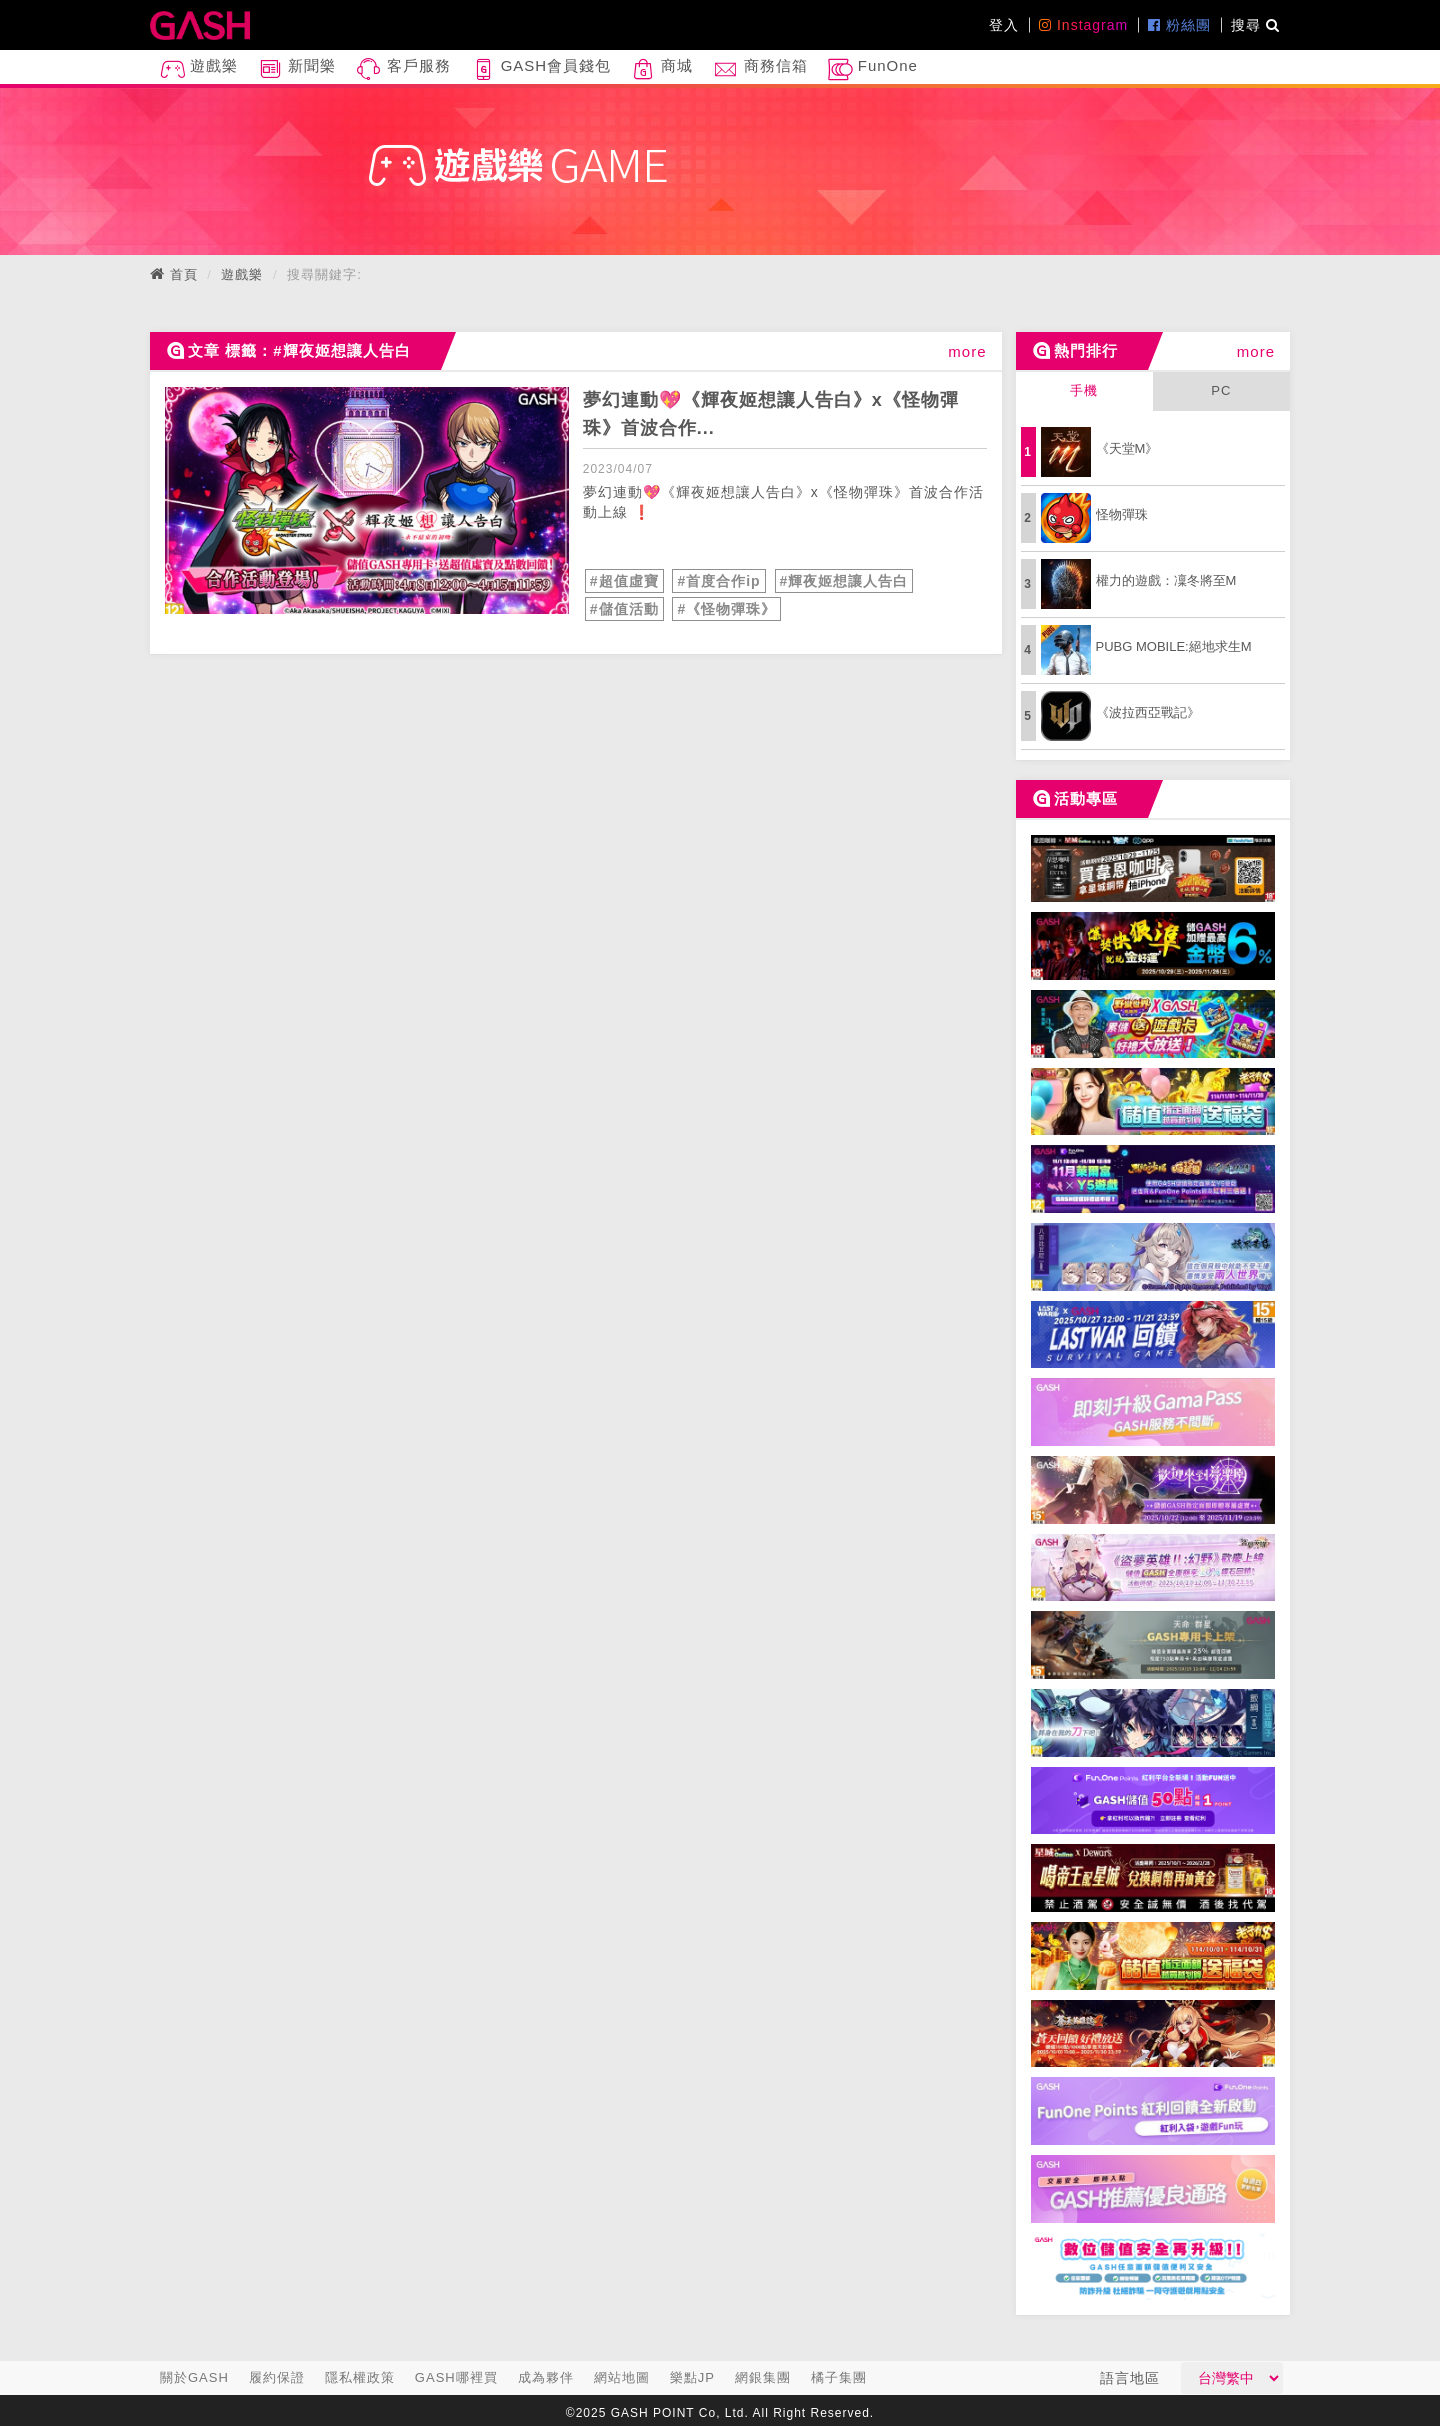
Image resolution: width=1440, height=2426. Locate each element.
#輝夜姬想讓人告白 (844, 581)
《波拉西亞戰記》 (1148, 712)
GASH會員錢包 (541, 69)
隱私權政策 (360, 2377)
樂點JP (692, 2377)
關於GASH (194, 2377)
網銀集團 (763, 2377)
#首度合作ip (718, 581)
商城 (662, 69)
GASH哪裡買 (456, 2377)
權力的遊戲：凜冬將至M (1166, 580)
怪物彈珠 (1122, 514)
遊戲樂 (199, 69)
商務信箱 (760, 69)
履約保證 (277, 2377)
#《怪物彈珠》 (726, 609)
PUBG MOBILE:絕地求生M (1174, 646)
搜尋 (1255, 25)
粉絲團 (1179, 25)
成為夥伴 (546, 2377)
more (967, 351)
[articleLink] (367, 500)
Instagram (1083, 25)
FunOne (873, 69)
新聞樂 (297, 69)
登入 (1004, 25)
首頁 (184, 274)
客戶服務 (403, 69)
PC (1221, 390)
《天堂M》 (1127, 448)
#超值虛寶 (624, 581)
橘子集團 (839, 2377)
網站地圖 (622, 2377)
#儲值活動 (624, 609)
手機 (1084, 390)
